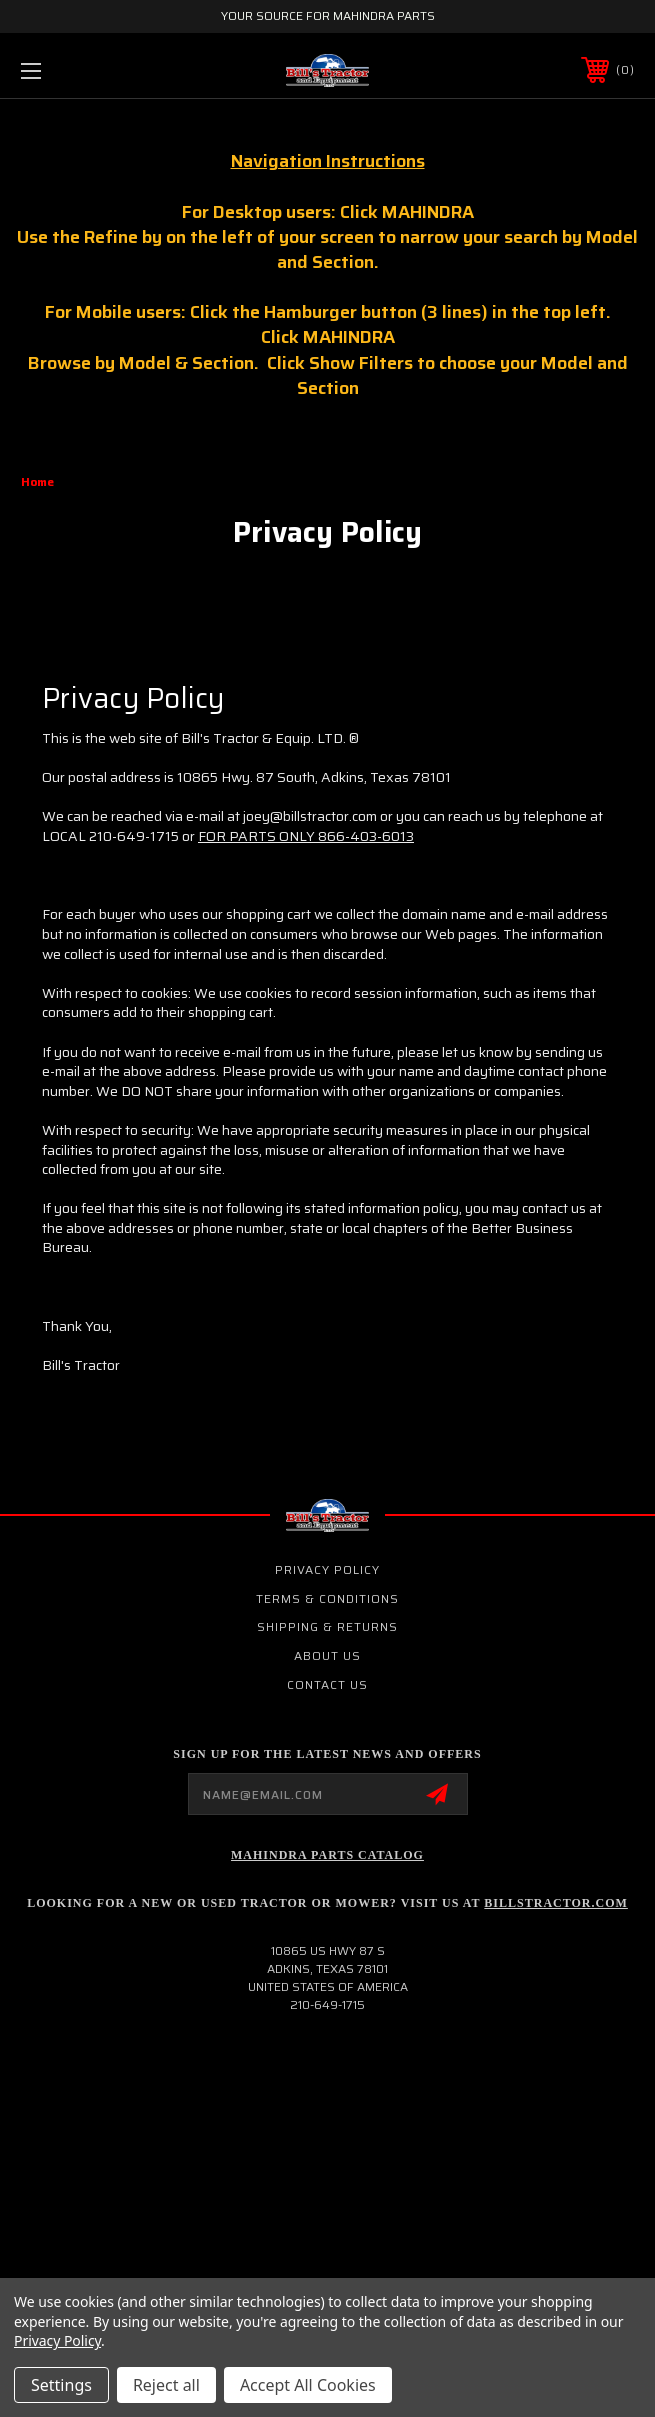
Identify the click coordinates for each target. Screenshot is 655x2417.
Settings (61, 2385)
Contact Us (327, 1684)
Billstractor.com (555, 1903)
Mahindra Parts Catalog (327, 1855)
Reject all (166, 2385)
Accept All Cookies (308, 2385)
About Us (327, 1655)
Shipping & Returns (327, 1626)
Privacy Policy (327, 1569)
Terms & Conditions (327, 1598)
